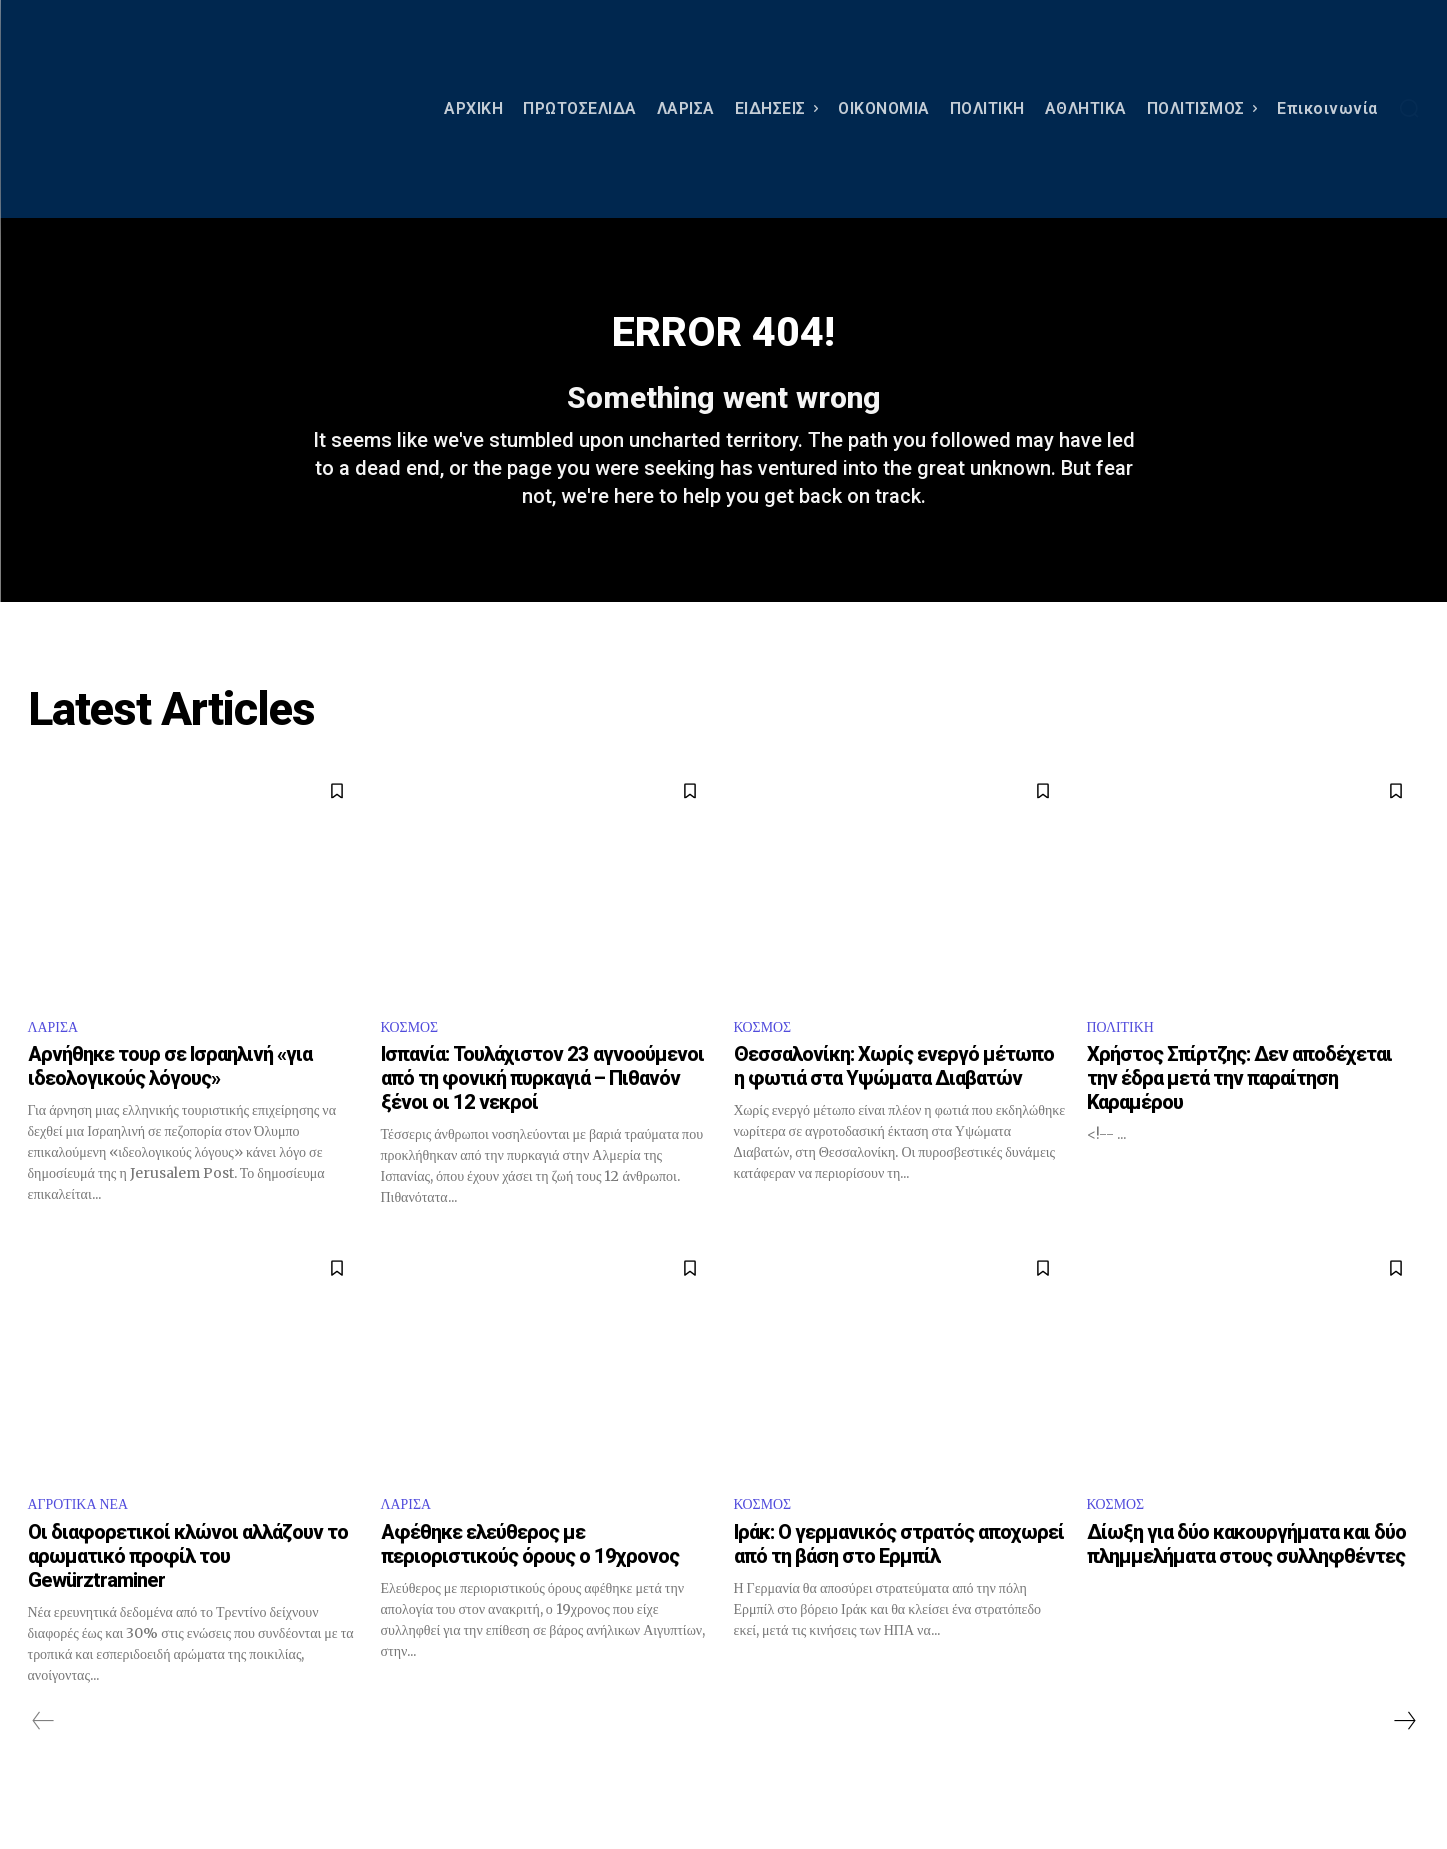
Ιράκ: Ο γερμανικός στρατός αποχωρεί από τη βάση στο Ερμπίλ (899, 1577)
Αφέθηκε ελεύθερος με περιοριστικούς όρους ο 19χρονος (530, 1577)
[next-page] (1404, 1754)
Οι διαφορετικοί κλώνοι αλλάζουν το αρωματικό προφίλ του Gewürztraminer (188, 1589)
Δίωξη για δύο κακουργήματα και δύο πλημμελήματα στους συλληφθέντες (1246, 1577)
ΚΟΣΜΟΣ (414, 1055)
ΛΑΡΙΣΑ (57, 1055)
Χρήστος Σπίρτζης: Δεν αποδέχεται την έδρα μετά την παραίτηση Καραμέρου (1239, 1109)
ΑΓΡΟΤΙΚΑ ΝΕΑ (85, 1536)
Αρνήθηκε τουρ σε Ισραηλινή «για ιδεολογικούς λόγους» (170, 1097)
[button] (1409, 108)
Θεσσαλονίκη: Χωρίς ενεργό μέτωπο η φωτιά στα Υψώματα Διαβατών (894, 1097)
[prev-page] (43, 1754)
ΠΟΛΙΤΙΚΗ (1125, 1055)
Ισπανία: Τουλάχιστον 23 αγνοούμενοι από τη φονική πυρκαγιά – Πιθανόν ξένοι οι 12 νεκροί (542, 1109)
